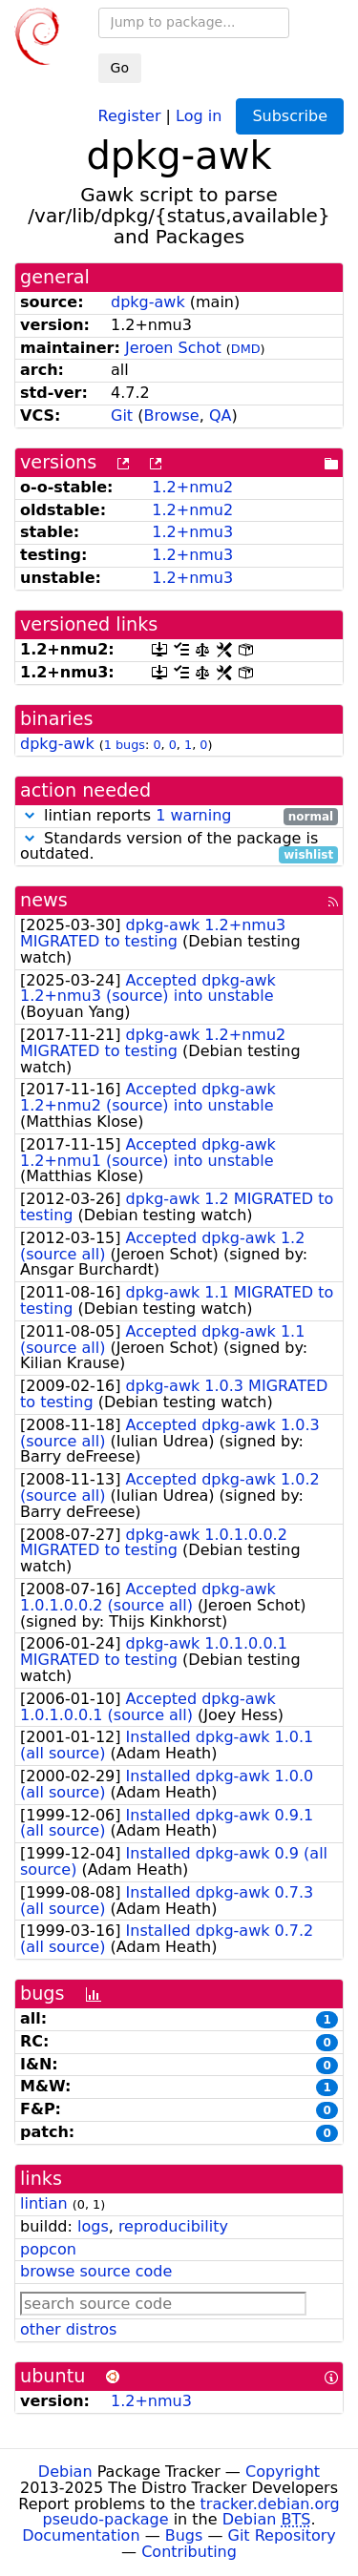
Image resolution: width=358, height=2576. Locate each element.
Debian (65, 2471)
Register (129, 115)
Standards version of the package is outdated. (179, 847)
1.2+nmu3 (192, 532)
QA (220, 415)
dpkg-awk (148, 302)
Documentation (80, 2535)
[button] (29, 815)
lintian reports (179, 816)
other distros (68, 2329)
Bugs (184, 2535)
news (44, 900)
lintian (44, 2203)
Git (122, 415)
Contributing (189, 2552)
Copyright (282, 2471)
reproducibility (173, 2226)
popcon (48, 2249)
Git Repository (282, 2535)
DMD (246, 349)
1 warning (193, 815)
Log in (198, 115)
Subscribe (289, 116)
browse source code (96, 2271)
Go (120, 67)
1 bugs (124, 744)
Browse (171, 415)
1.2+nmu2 (192, 487)
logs (93, 2226)
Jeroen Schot (173, 348)
